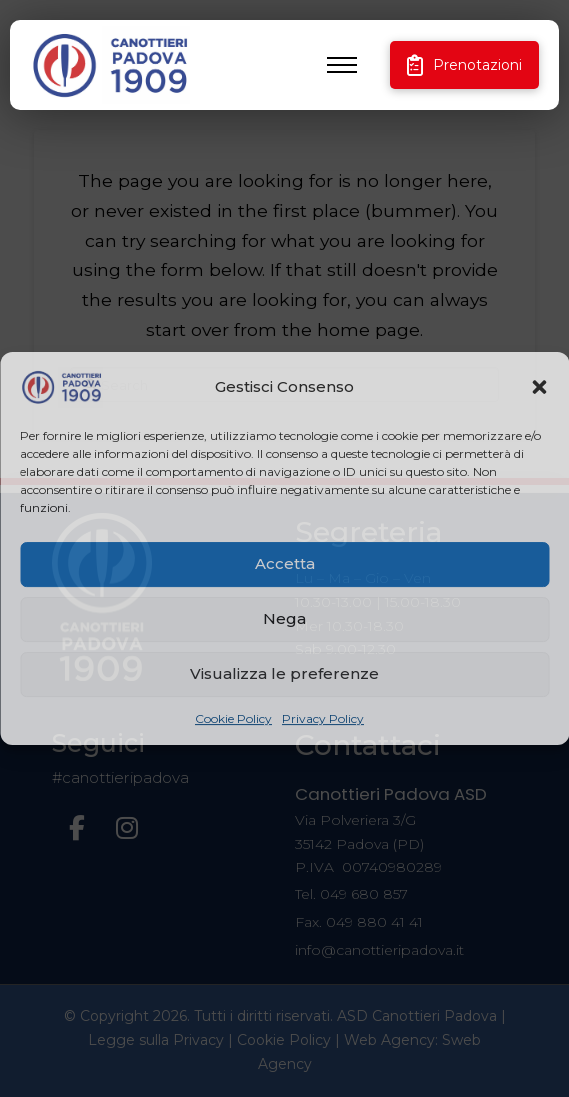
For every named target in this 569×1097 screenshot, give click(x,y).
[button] (539, 387)
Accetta (285, 563)
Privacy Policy (323, 718)
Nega (284, 618)
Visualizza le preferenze (284, 673)
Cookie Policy (233, 718)
